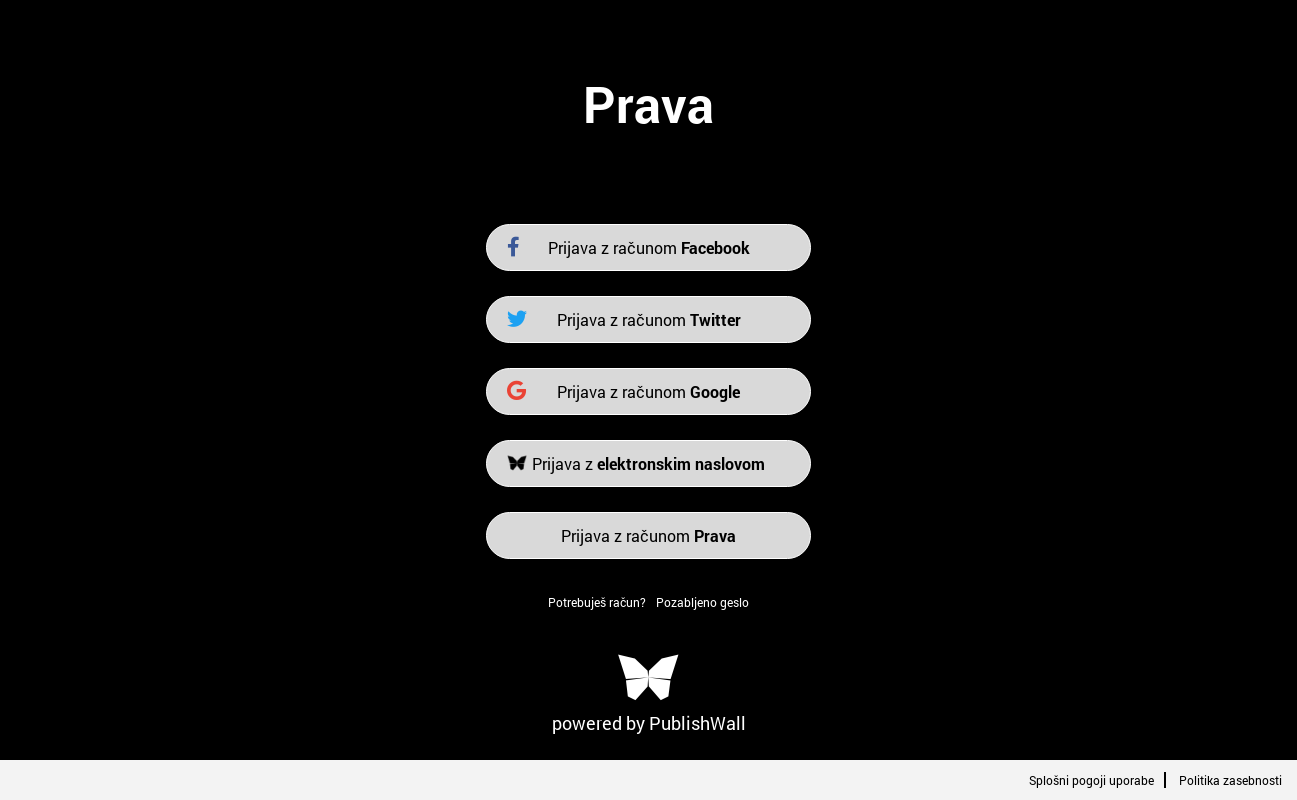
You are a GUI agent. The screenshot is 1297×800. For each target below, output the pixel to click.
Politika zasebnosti (1230, 780)
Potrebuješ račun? (597, 602)
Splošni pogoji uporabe (1091, 780)
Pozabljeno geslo (702, 602)
